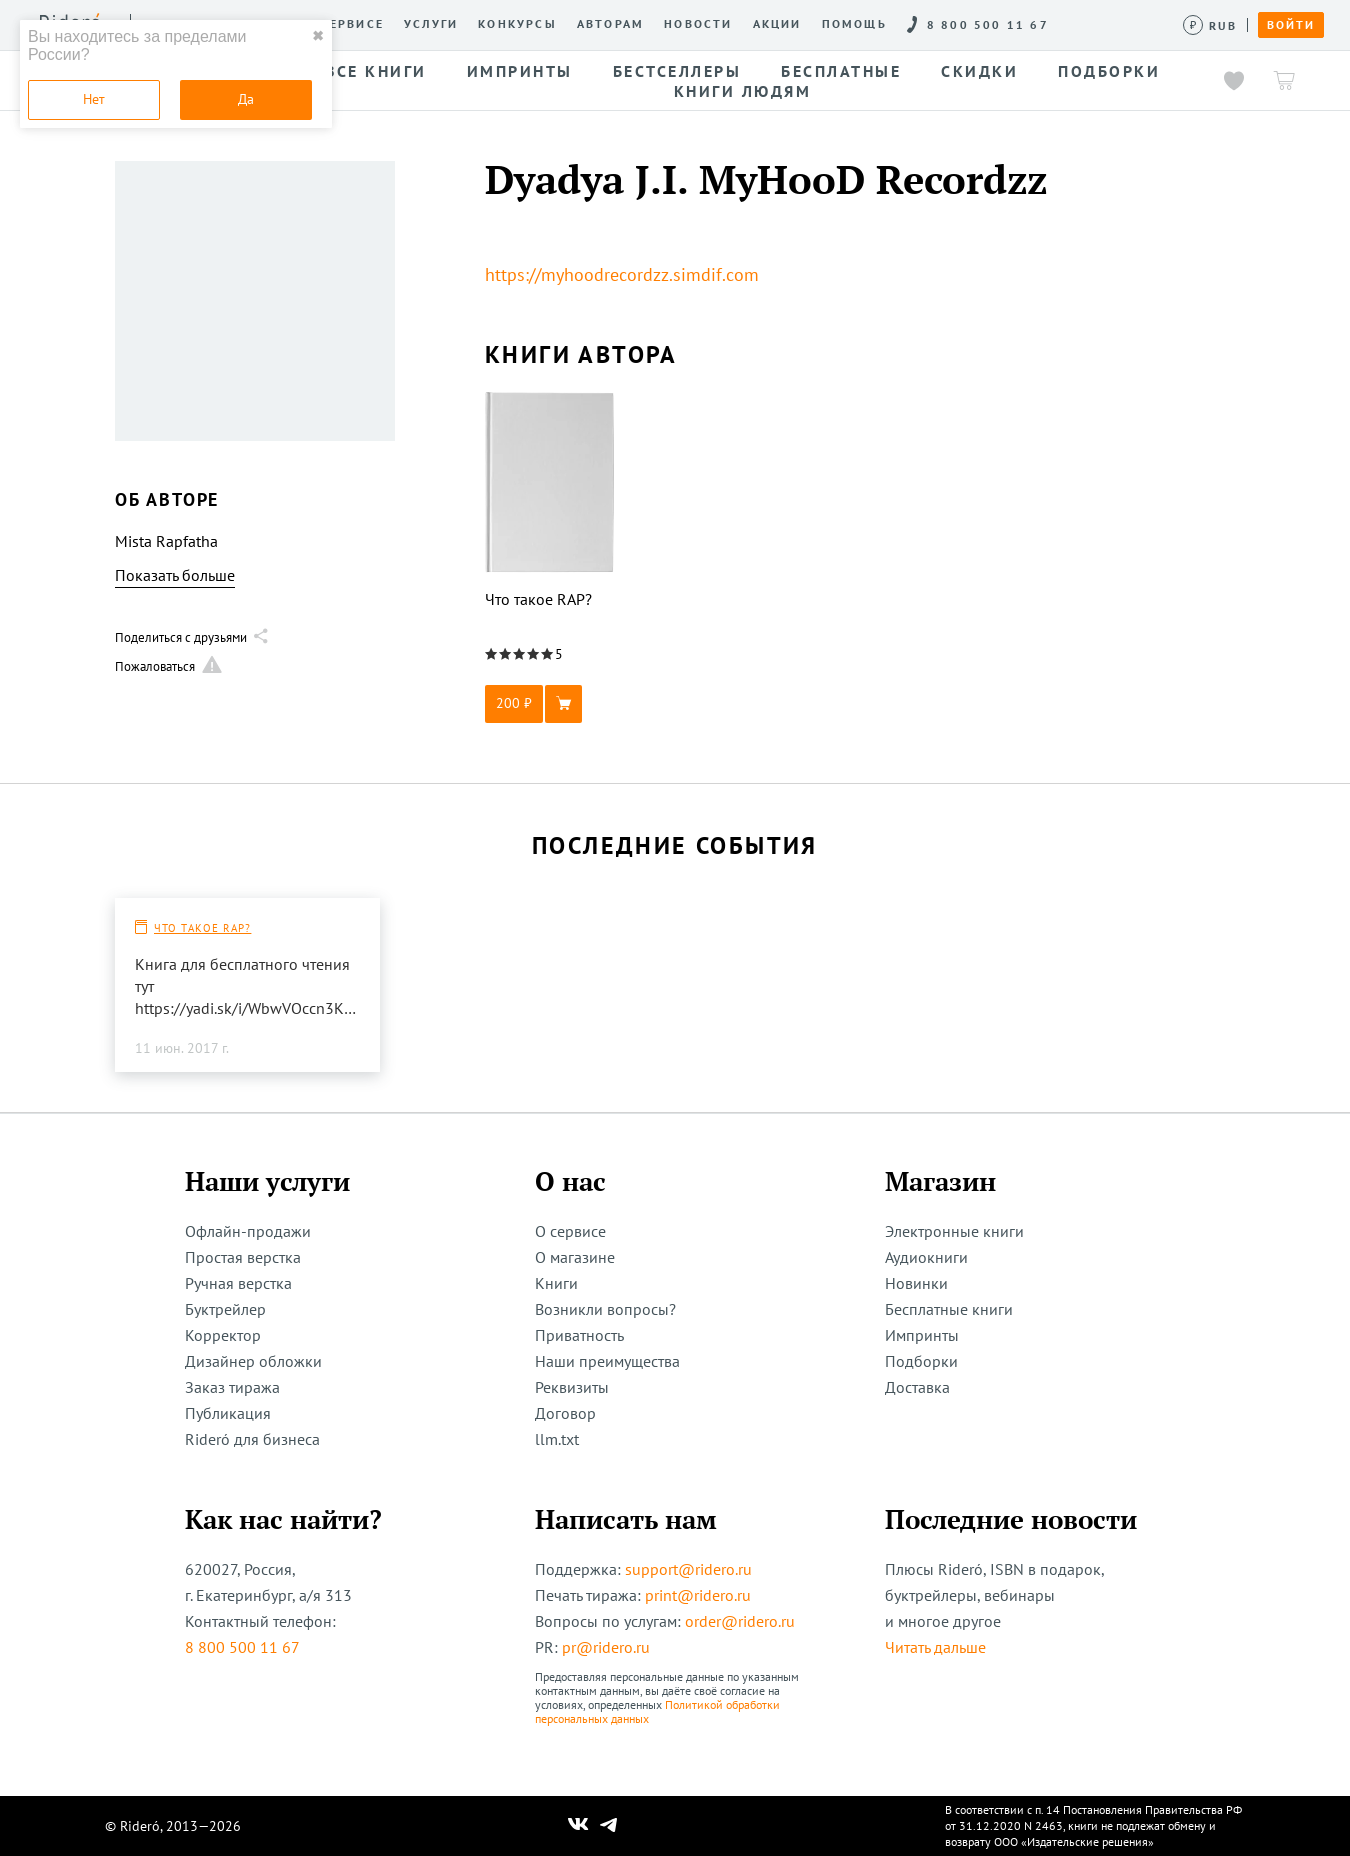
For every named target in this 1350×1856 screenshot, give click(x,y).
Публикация (228, 1413)
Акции (777, 24)
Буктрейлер (225, 1309)
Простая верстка (243, 1257)
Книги (556, 1283)
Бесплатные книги (949, 1309)
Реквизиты (572, 1387)
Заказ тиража (232, 1387)
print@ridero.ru (698, 1595)
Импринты (922, 1335)
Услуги (431, 24)
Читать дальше (935, 1647)
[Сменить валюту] (1210, 25)
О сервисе (344, 24)
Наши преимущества (607, 1361)
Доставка (917, 1387)
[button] (550, 704)
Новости (698, 24)
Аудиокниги (926, 1257)
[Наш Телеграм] (609, 1826)
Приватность (579, 1335)
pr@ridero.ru (606, 1647)
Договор (565, 1413)
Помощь (854, 24)
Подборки (921, 1361)
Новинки (916, 1283)
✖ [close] (318, 36)
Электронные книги (954, 1231)
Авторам (610, 24)
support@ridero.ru (688, 1569)
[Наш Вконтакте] (578, 1826)
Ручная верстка (238, 1283)
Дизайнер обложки (253, 1361)
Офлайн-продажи (248, 1231)
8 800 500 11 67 (242, 1647)
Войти (1291, 25)
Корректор (223, 1335)
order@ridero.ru (740, 1621)
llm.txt (557, 1439)
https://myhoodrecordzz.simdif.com (622, 274)
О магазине (575, 1257)
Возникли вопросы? (605, 1309)
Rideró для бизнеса (252, 1439)
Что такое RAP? (202, 928)
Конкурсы (517, 24)
